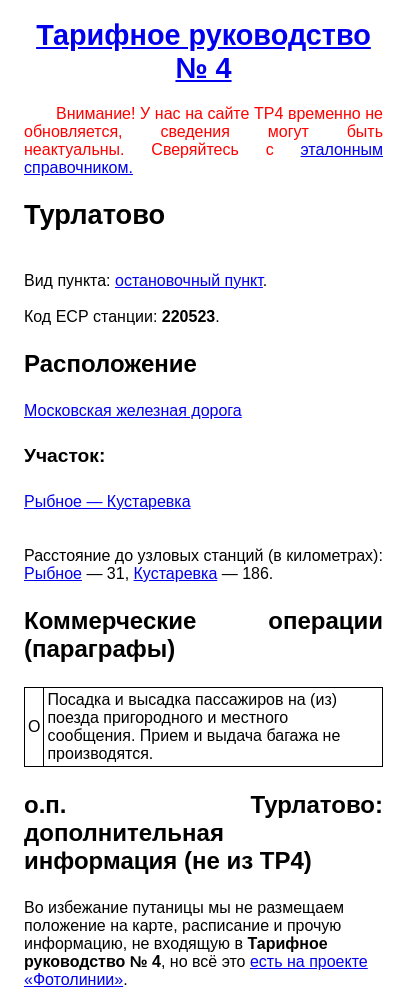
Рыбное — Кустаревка (107, 501)
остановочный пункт (189, 280)
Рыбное (53, 573)
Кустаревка (176, 573)
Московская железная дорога (133, 410)
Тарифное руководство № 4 (203, 51)
